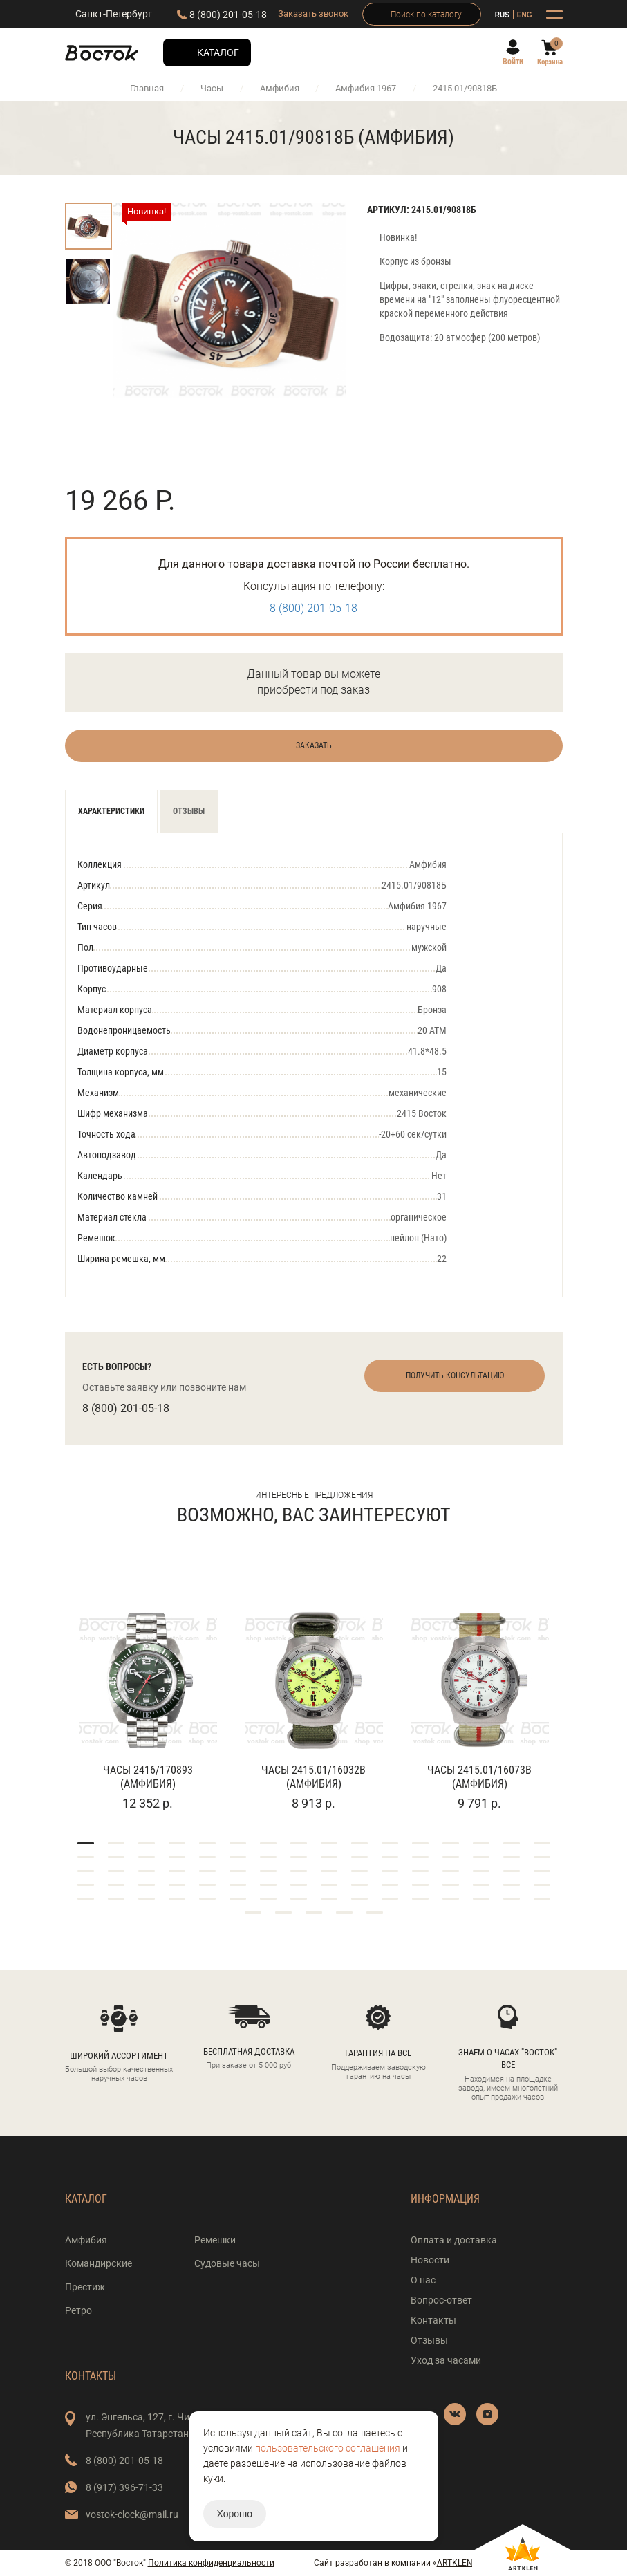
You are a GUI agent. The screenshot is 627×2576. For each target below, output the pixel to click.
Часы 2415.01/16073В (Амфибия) (479, 1776)
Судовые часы (227, 2263)
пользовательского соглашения (327, 2448)
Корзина (550, 61)
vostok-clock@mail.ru (132, 2514)
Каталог (218, 52)
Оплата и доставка (454, 2239)
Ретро (78, 2310)
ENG (524, 15)
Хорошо (235, 2513)
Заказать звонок (313, 13)
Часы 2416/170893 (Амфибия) (148, 1776)
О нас (423, 2280)
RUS (502, 15)
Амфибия (279, 88)
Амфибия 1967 (365, 88)
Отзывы (189, 811)
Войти (513, 61)
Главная (147, 88)
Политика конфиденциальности (211, 2563)
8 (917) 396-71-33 (124, 2487)
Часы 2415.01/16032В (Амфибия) (313, 1776)
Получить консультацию (455, 1375)
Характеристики (111, 811)
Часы (211, 88)
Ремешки (215, 2239)
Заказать (314, 745)
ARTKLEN (455, 2563)
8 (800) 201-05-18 (228, 14)
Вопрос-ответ (441, 2300)
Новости (430, 2259)
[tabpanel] (148, 1693)
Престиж (85, 2286)
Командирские (98, 2263)
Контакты (433, 2320)
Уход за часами (446, 2360)
